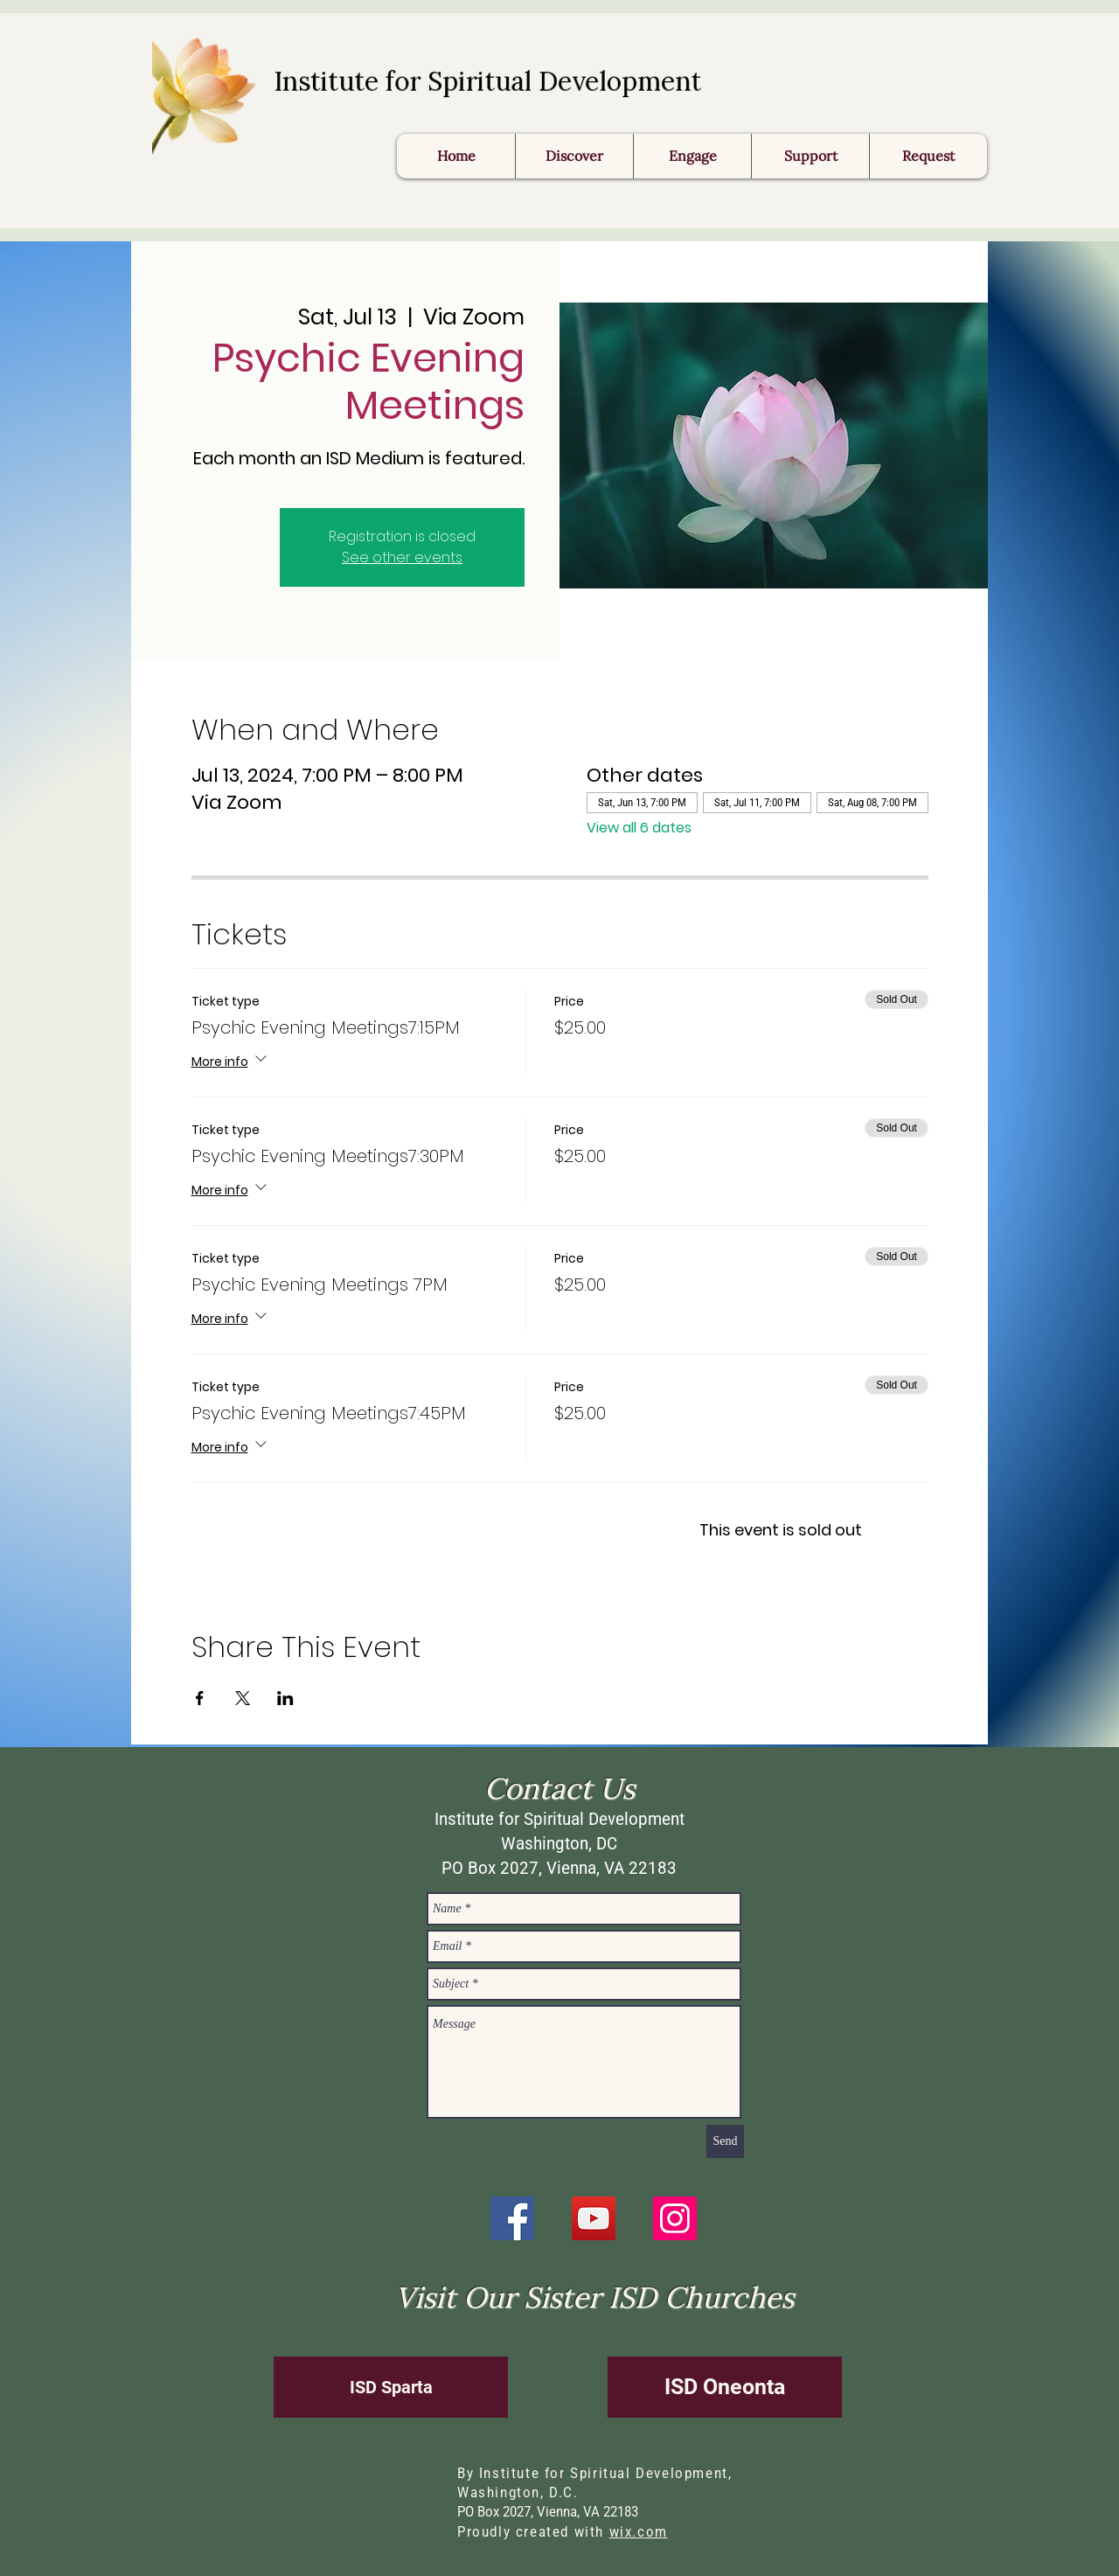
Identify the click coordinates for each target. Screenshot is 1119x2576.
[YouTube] (593, 2218)
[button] (928, 156)
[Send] (725, 2141)
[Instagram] (675, 2218)
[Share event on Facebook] (199, 1698)
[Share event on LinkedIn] (285, 1698)
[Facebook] (512, 2218)
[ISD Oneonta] (725, 2387)
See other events (402, 557)
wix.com (638, 2532)
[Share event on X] (242, 1698)
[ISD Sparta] (391, 2387)
